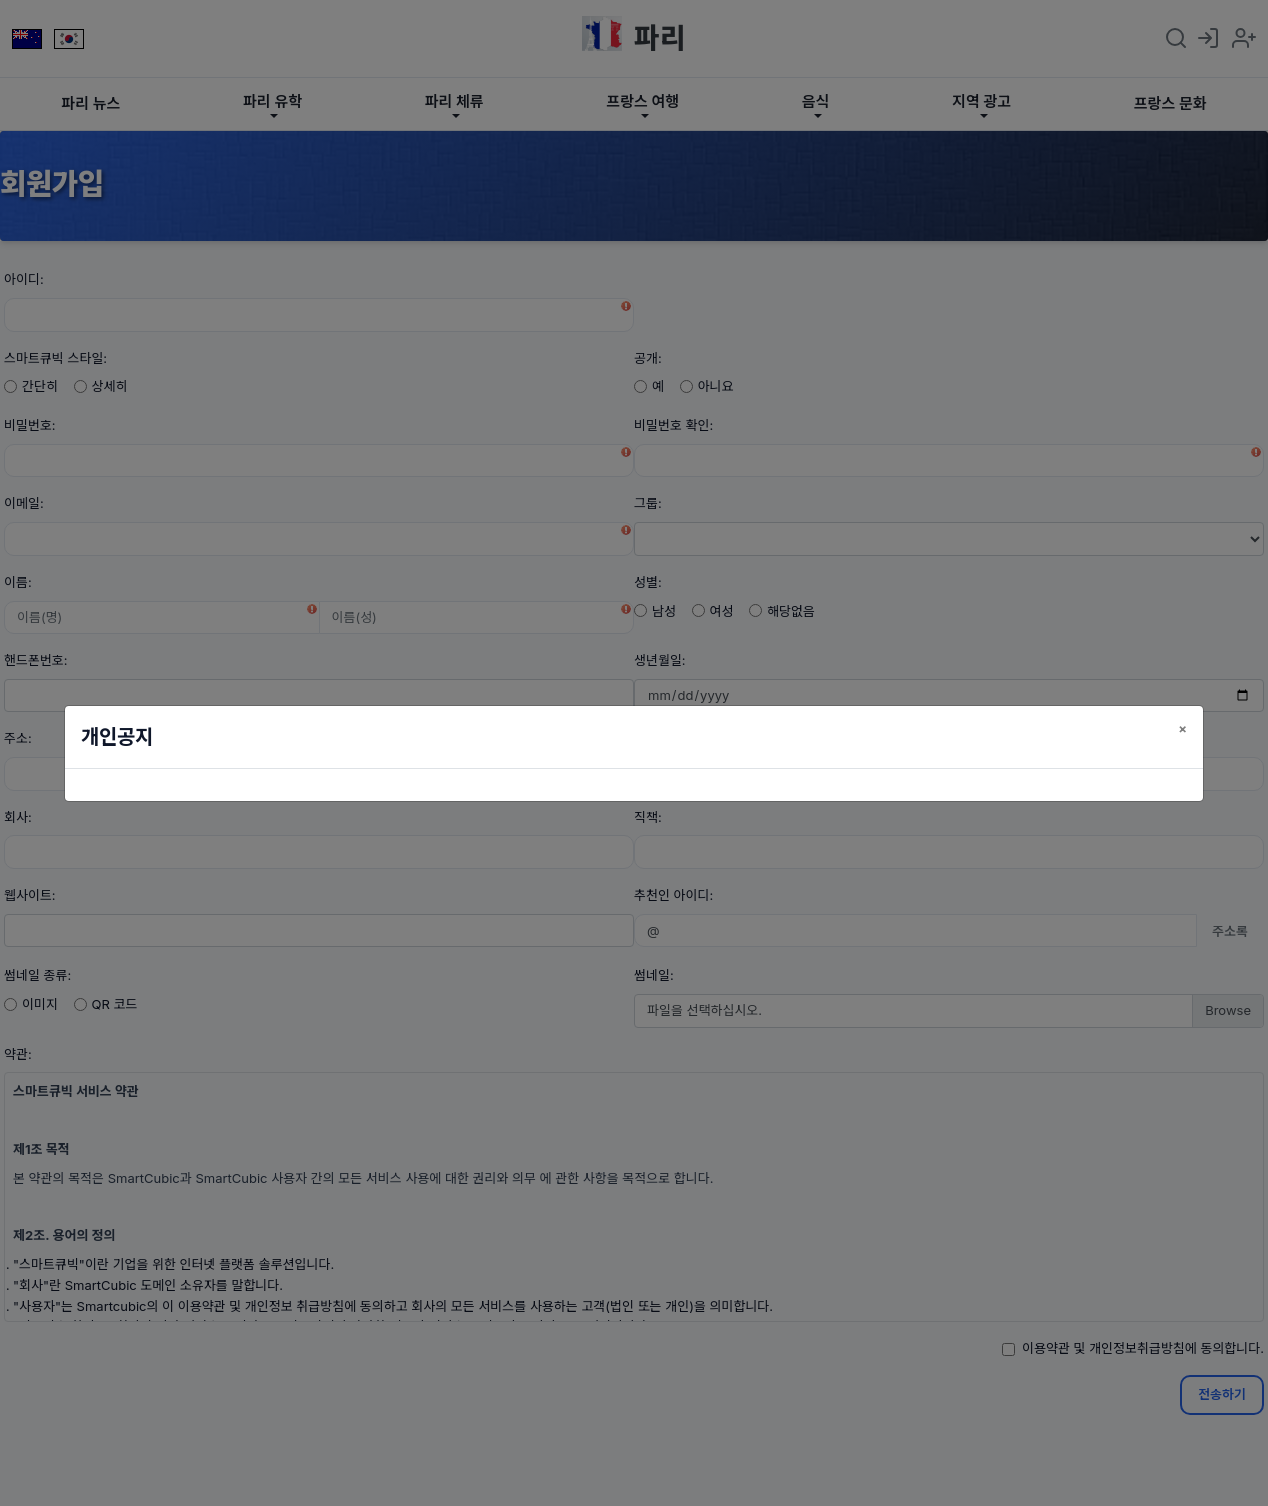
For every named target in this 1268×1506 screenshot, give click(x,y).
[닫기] (1182, 728)
